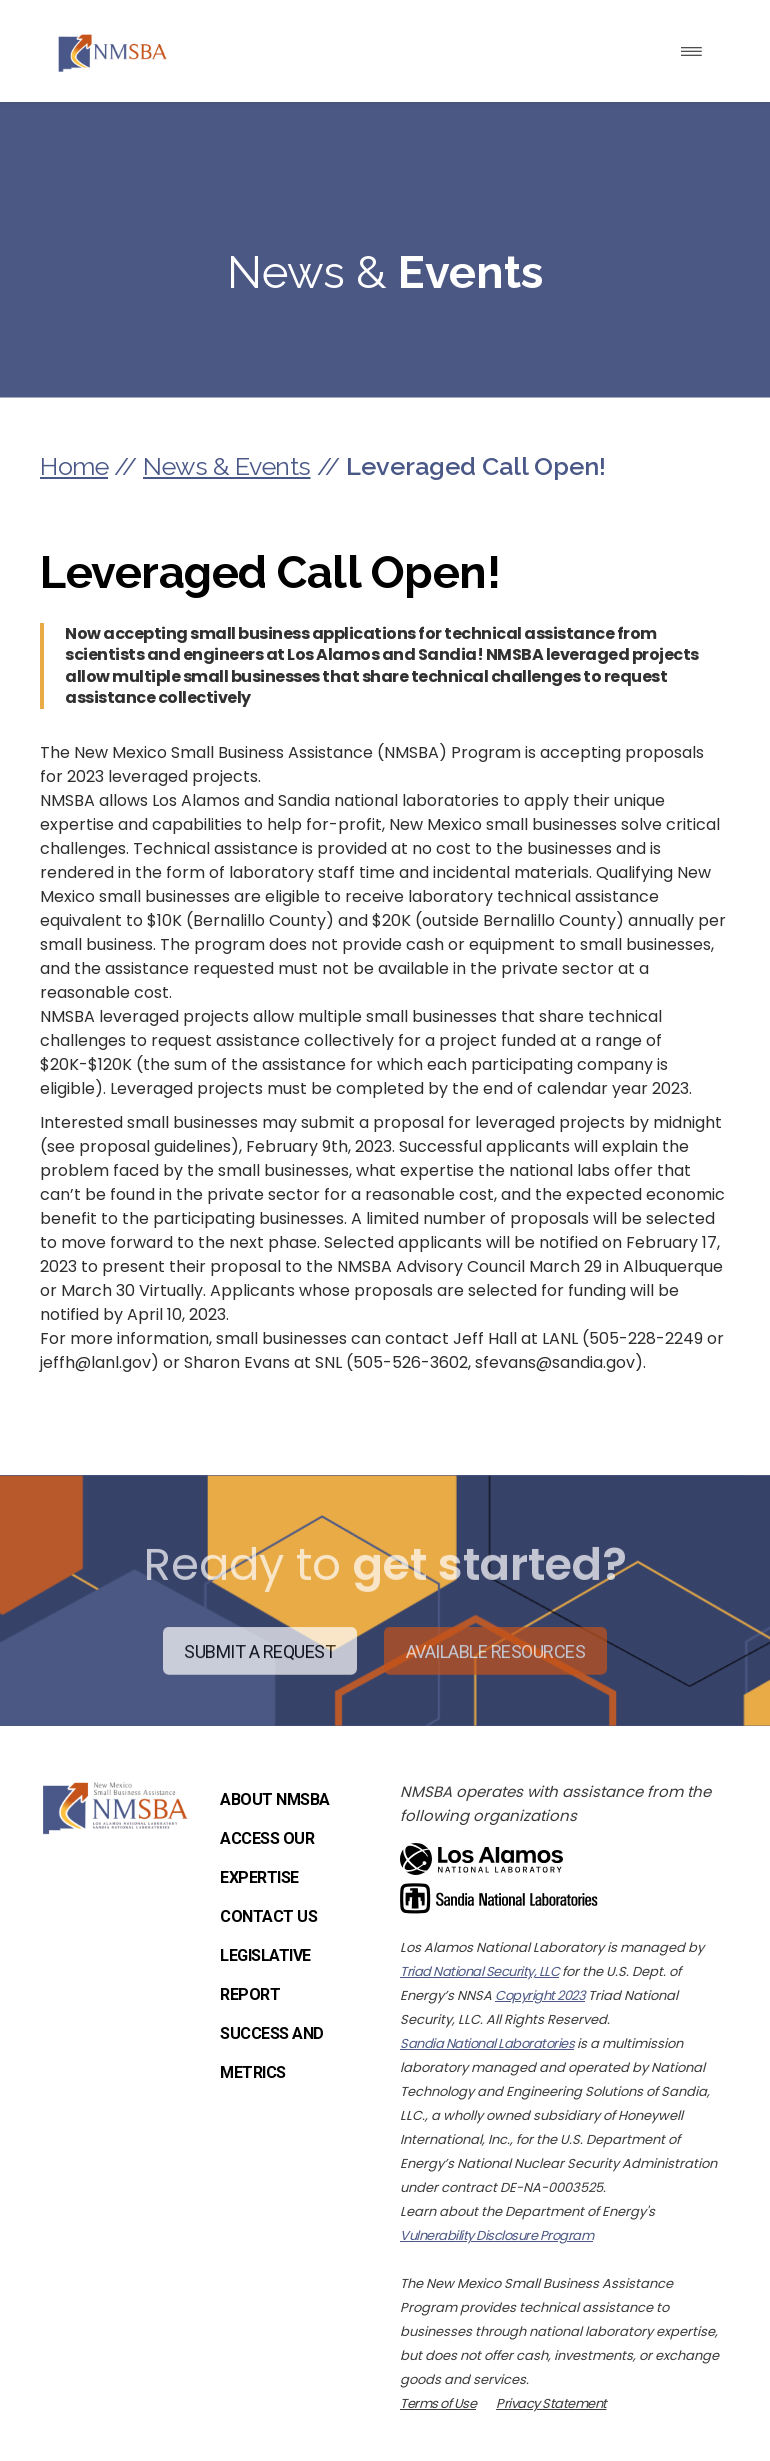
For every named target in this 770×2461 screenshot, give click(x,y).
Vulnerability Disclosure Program (496, 2235)
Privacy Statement (551, 2403)
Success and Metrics (272, 2053)
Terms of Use (438, 2403)
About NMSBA (275, 1799)
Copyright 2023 (540, 1995)
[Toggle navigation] (691, 51)
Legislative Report (265, 1975)
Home (74, 466)
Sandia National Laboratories (487, 2043)
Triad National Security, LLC (479, 1971)
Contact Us (268, 1916)
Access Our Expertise (267, 1858)
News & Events (227, 466)
